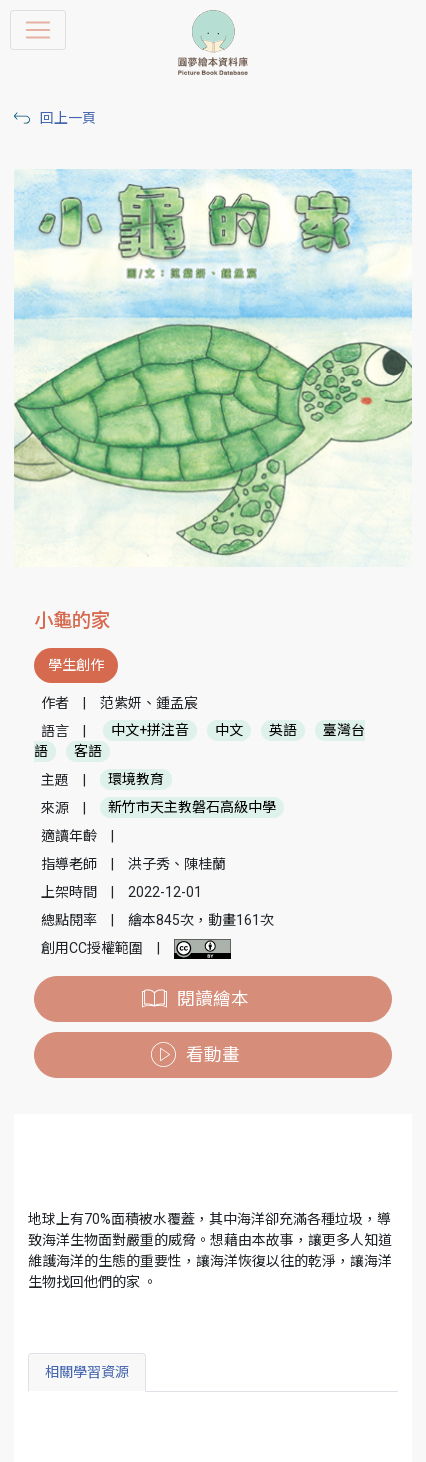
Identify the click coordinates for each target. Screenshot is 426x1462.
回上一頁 (68, 118)
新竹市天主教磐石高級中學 (192, 808)
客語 (88, 752)
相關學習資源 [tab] (87, 1372)
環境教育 (136, 780)
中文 (229, 731)
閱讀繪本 (213, 999)
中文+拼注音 (150, 731)
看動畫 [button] (213, 1055)
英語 (283, 731)
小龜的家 (72, 620)
